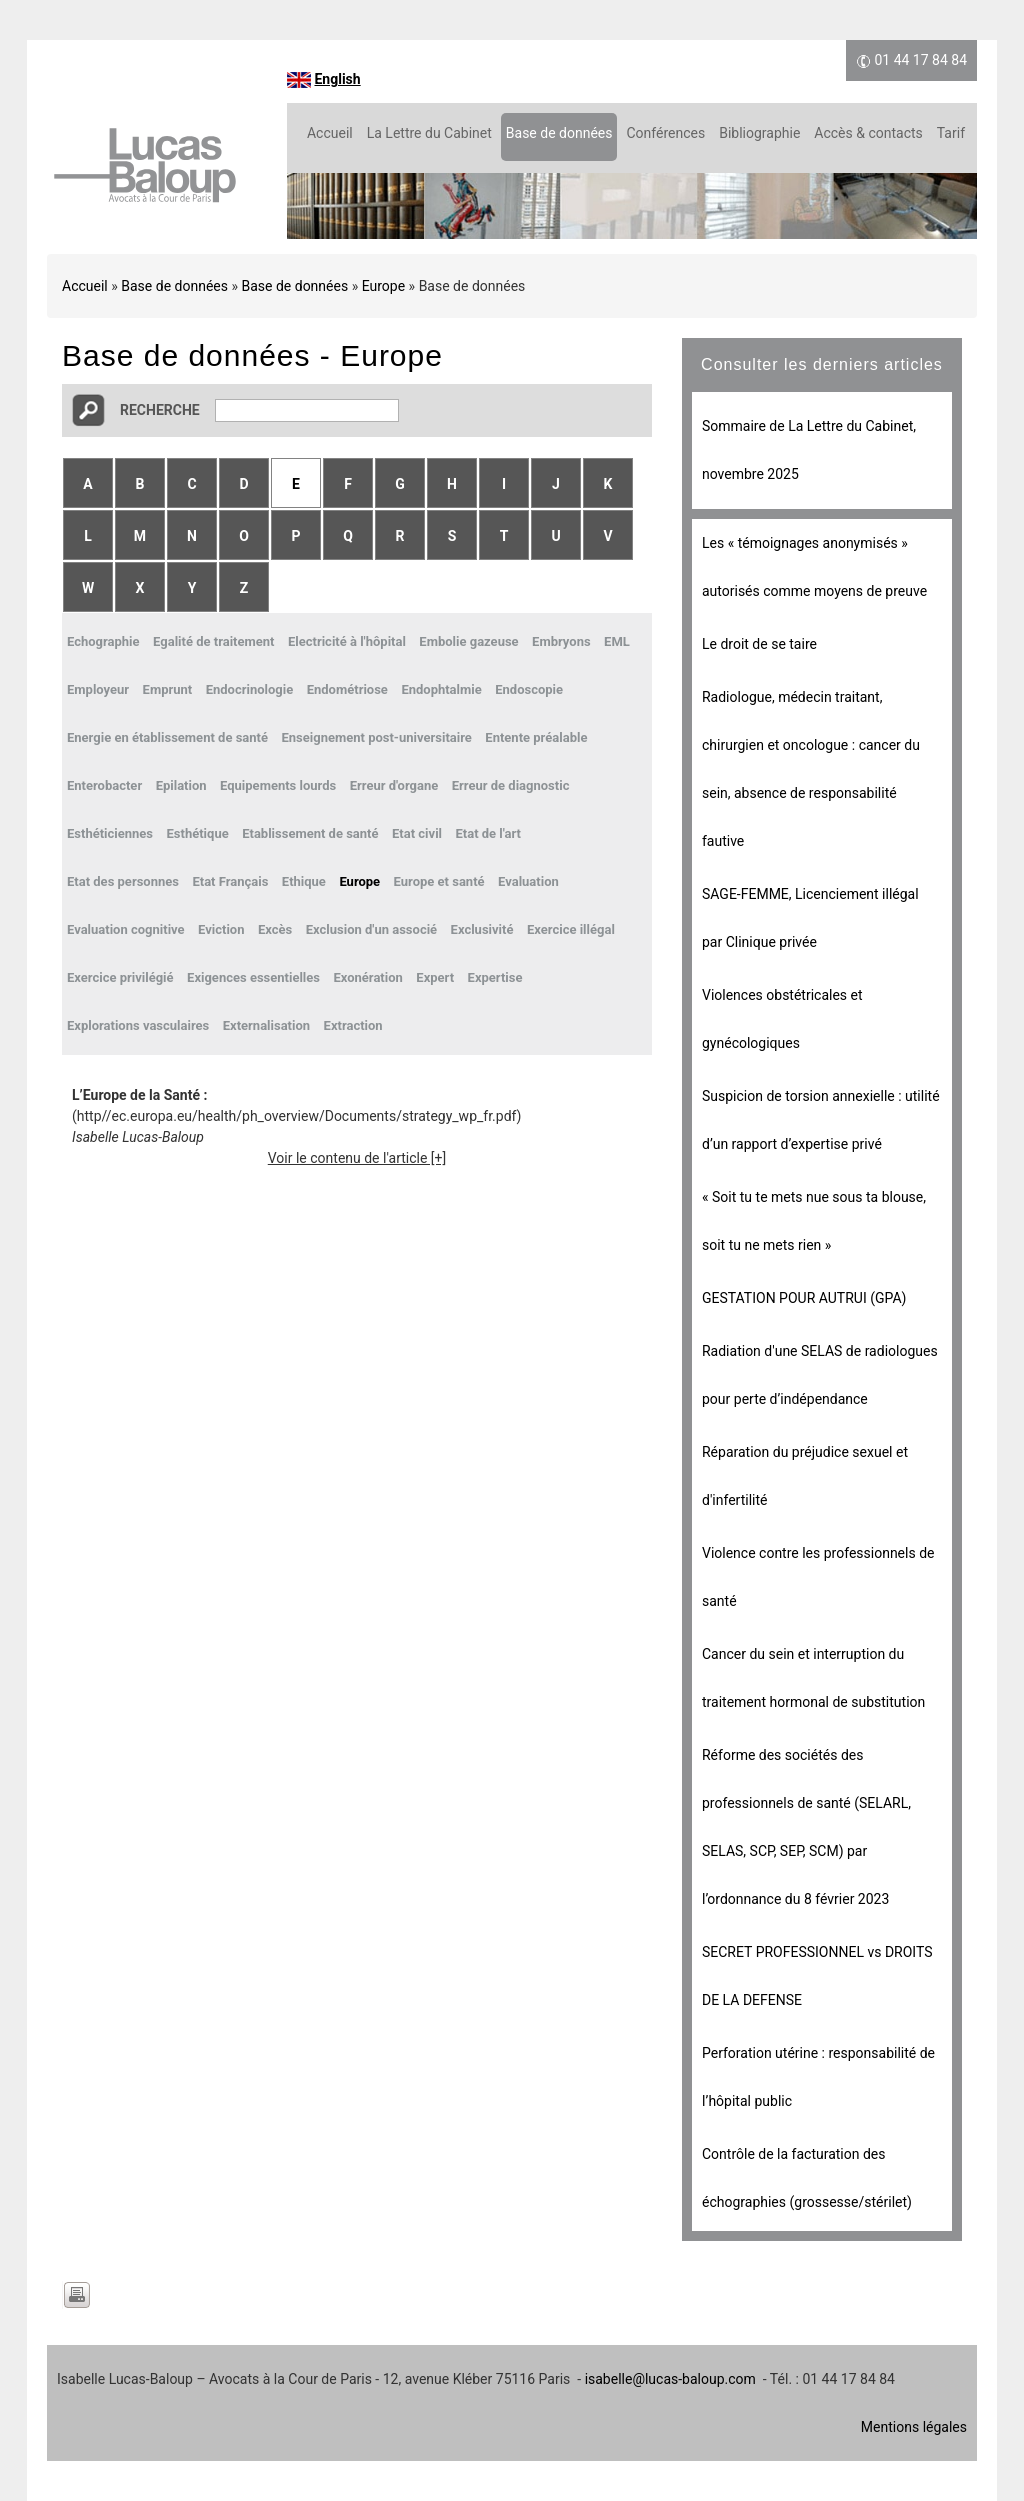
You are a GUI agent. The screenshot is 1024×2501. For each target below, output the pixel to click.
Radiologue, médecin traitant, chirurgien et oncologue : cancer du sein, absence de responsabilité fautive (811, 769)
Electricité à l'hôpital (347, 641)
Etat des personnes (123, 881)
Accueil (330, 133)
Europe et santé (439, 881)
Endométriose (347, 689)
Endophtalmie (441, 689)
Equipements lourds (278, 785)
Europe (383, 286)
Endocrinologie (250, 689)
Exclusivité (482, 929)
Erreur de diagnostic (511, 785)
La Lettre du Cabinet (429, 133)
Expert (435, 977)
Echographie (103, 641)
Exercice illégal (571, 929)
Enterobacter (104, 785)
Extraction (353, 1025)
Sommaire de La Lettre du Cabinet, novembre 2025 (809, 450)
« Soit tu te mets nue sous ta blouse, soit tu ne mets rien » (814, 1221)
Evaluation (528, 881)
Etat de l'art (489, 833)
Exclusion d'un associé (371, 929)
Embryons (561, 641)
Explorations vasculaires (138, 1025)
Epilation (181, 785)
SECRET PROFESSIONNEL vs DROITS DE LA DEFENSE (817, 1976)
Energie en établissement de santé (167, 737)
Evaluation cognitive (126, 929)
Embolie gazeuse (468, 641)
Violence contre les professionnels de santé (818, 1577)
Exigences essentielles (253, 977)
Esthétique (198, 833)
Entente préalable (536, 737)
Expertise (495, 977)
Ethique (304, 881)
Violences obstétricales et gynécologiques (782, 1019)
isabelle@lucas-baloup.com (670, 2379)
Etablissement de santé (310, 833)
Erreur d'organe (394, 785)
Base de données (559, 133)
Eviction (221, 929)
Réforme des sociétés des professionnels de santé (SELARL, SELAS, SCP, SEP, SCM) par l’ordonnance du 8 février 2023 (806, 1827)
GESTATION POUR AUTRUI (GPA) (804, 1298)
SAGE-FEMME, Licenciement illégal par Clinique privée (810, 918)
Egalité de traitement (213, 641)
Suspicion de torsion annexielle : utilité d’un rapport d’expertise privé (821, 1120)
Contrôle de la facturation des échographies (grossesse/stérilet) (807, 2178)
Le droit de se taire (759, 644)
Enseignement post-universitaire (376, 737)
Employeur (98, 689)
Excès (275, 929)
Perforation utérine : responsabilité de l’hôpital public (818, 2077)
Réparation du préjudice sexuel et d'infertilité (805, 1476)
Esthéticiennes (110, 833)
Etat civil (417, 833)
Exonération (368, 977)
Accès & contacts (868, 133)
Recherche (160, 410)
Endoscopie (529, 689)
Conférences (665, 133)
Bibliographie (759, 133)
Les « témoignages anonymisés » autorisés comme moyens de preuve (814, 567)
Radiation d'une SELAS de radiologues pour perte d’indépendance (820, 1375)
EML (617, 641)
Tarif (951, 133)
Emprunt (168, 689)
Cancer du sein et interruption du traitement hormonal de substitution (813, 1678)
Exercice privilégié (120, 977)
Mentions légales (914, 2427)
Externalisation (266, 1025)
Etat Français (230, 881)
